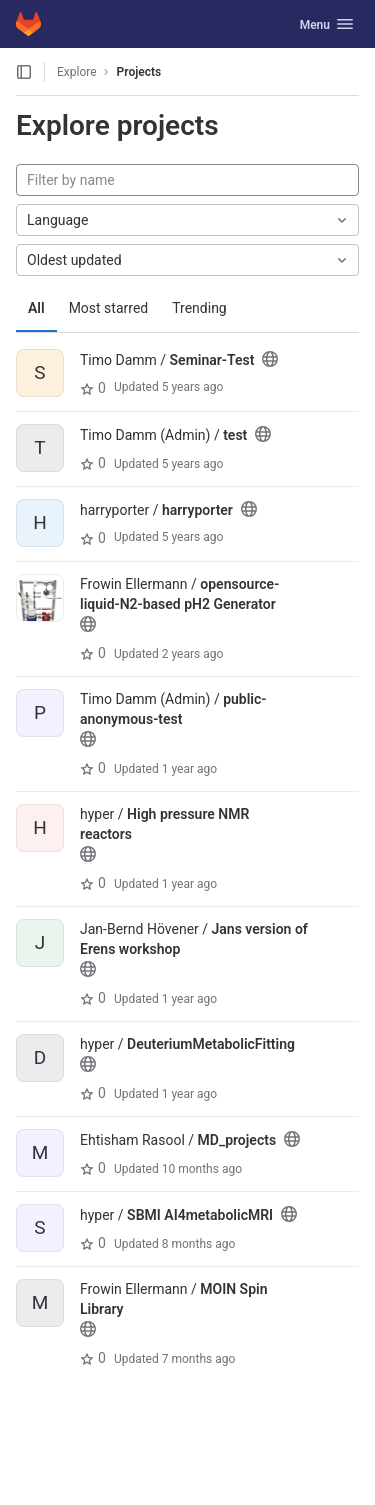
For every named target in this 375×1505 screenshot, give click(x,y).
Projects (139, 72)
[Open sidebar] (24, 72)
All (36, 308)
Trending (199, 308)
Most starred (109, 308)
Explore (77, 72)
